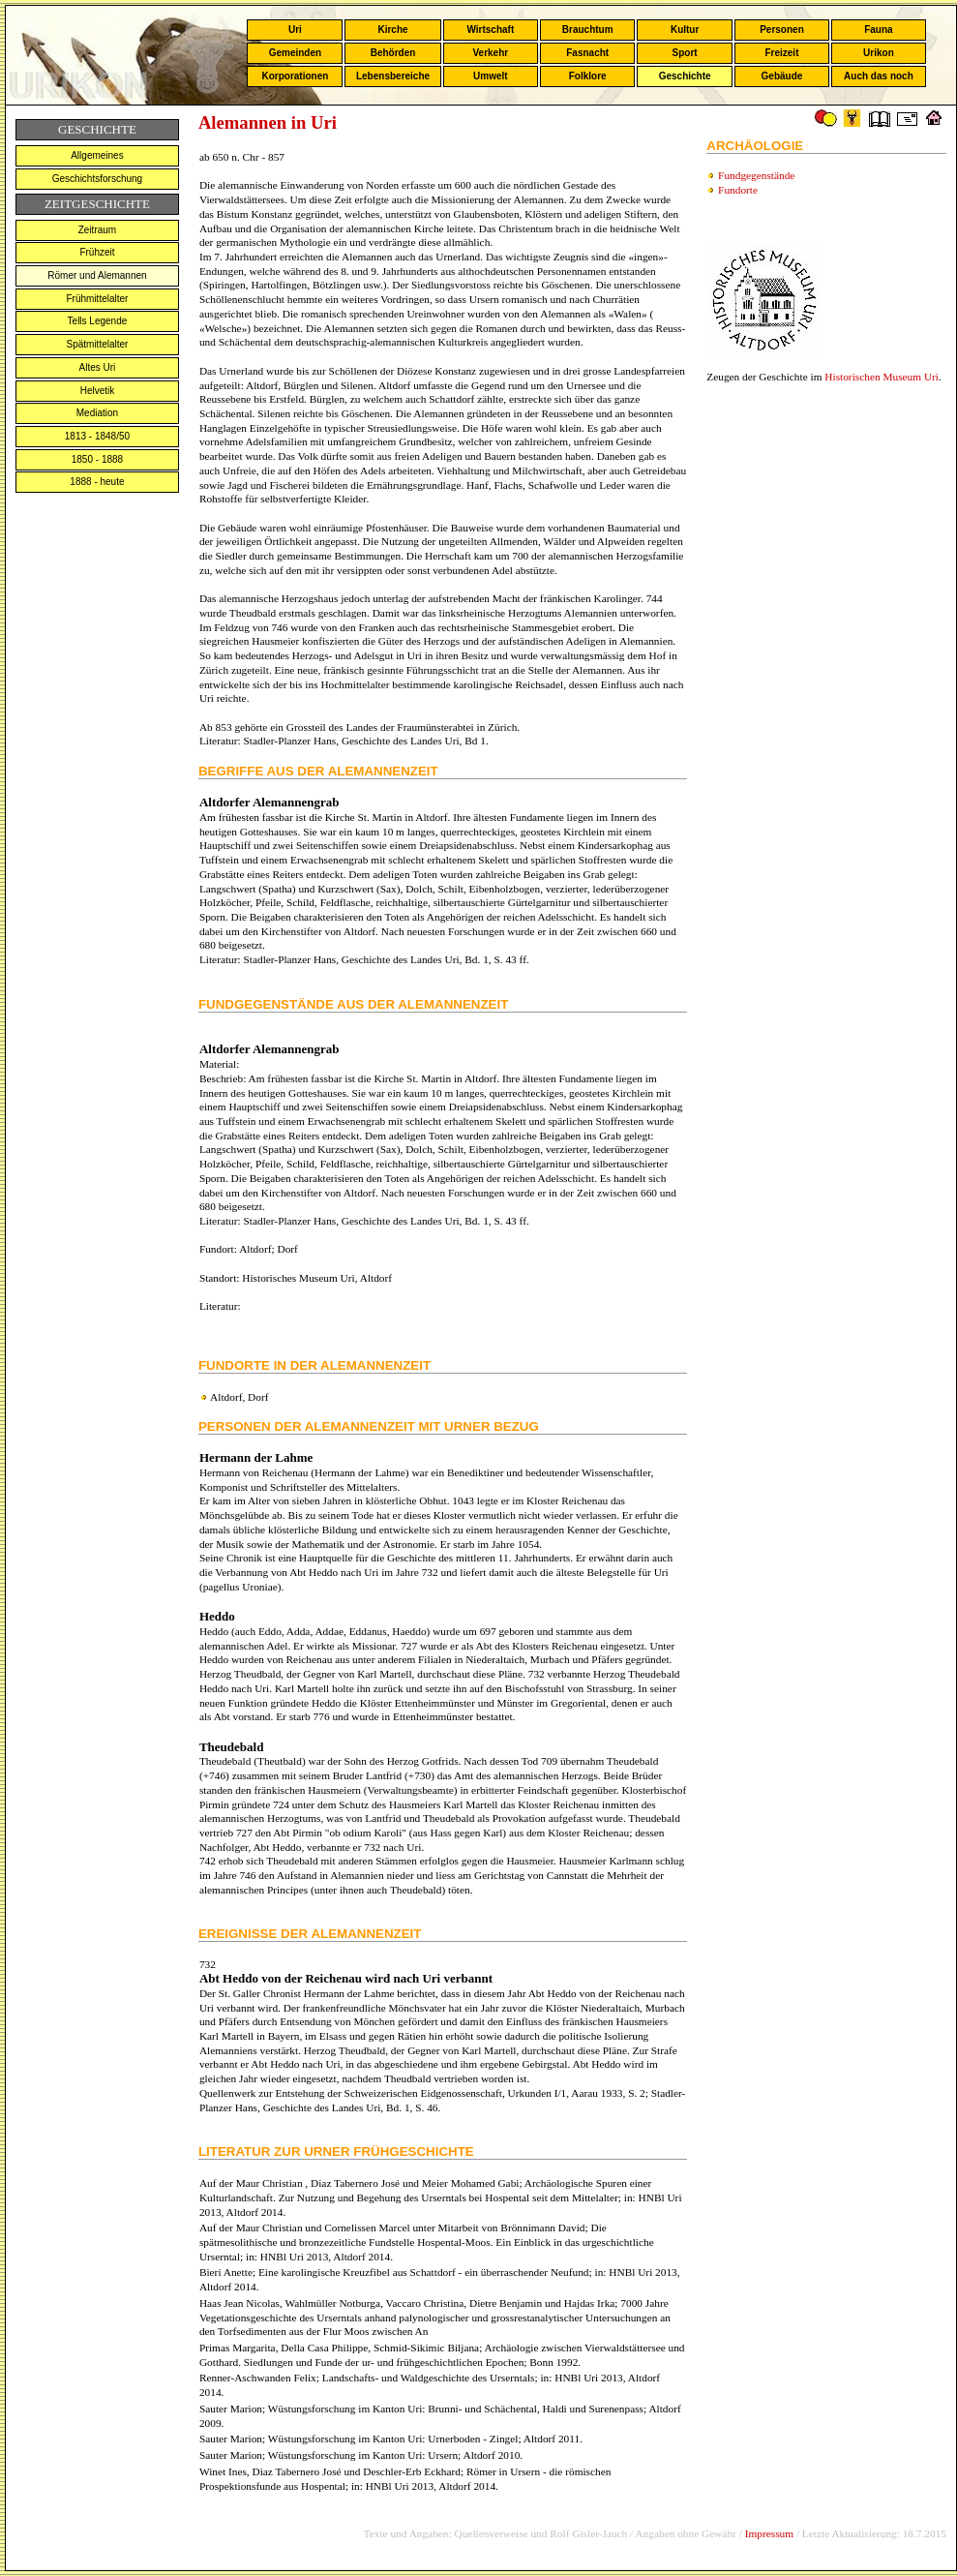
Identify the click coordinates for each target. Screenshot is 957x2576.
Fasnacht (587, 52)
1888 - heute (97, 481)
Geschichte (685, 76)
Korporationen (294, 76)
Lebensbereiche (393, 76)
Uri (295, 29)
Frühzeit (96, 252)
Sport (685, 52)
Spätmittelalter (97, 344)
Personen (782, 29)
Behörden (393, 52)
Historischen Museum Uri (881, 376)
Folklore (588, 76)
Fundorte (738, 190)
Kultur (685, 29)
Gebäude (782, 76)
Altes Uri (97, 367)
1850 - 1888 (97, 459)
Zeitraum (97, 230)
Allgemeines (97, 155)
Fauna (878, 29)
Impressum (769, 2533)
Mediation (97, 413)
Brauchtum (587, 29)
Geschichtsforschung (97, 178)
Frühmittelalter (97, 298)
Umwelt (490, 76)
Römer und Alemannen (96, 275)
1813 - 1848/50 (97, 436)
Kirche (392, 29)
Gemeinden (295, 52)
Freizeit (781, 52)
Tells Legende (98, 321)
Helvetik (97, 390)
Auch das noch (878, 76)
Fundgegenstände (756, 175)
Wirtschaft (490, 29)
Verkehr (490, 52)
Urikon (878, 52)
